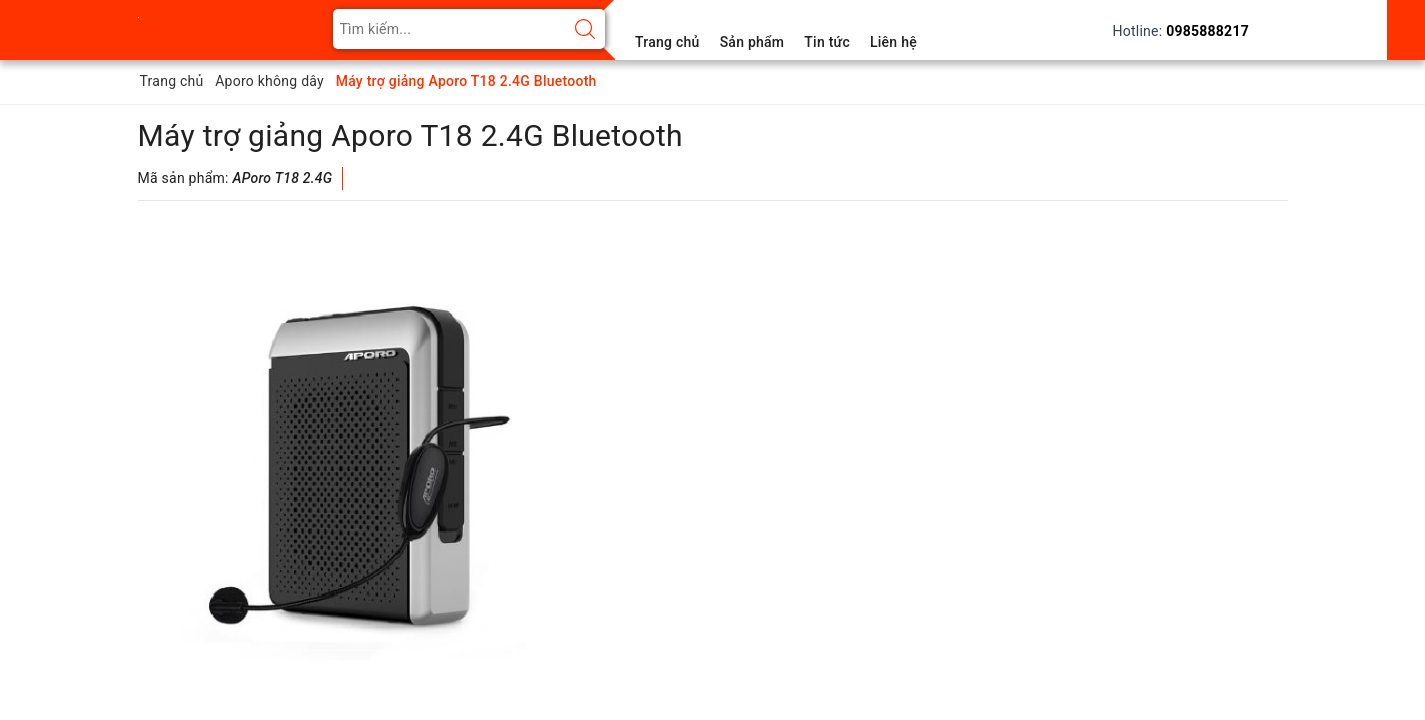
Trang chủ (667, 42)
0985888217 (1207, 31)
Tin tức (827, 42)
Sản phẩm (752, 42)
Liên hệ (893, 42)
